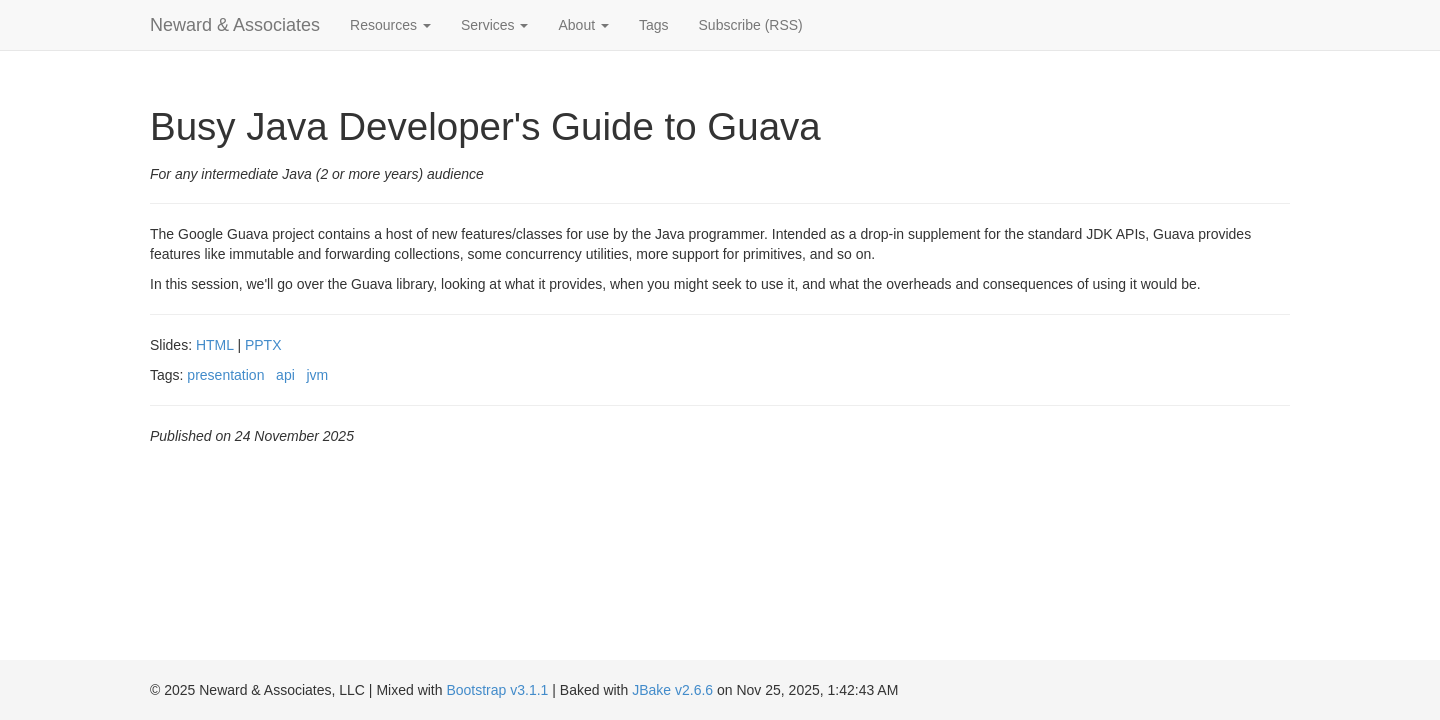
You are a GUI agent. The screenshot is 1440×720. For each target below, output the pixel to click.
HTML (215, 345)
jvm (317, 375)
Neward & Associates (235, 25)
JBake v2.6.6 (672, 690)
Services (495, 25)
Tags (654, 25)
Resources (390, 25)
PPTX (263, 345)
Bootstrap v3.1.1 (497, 690)
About (583, 25)
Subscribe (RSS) (751, 25)
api (285, 375)
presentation (225, 375)
